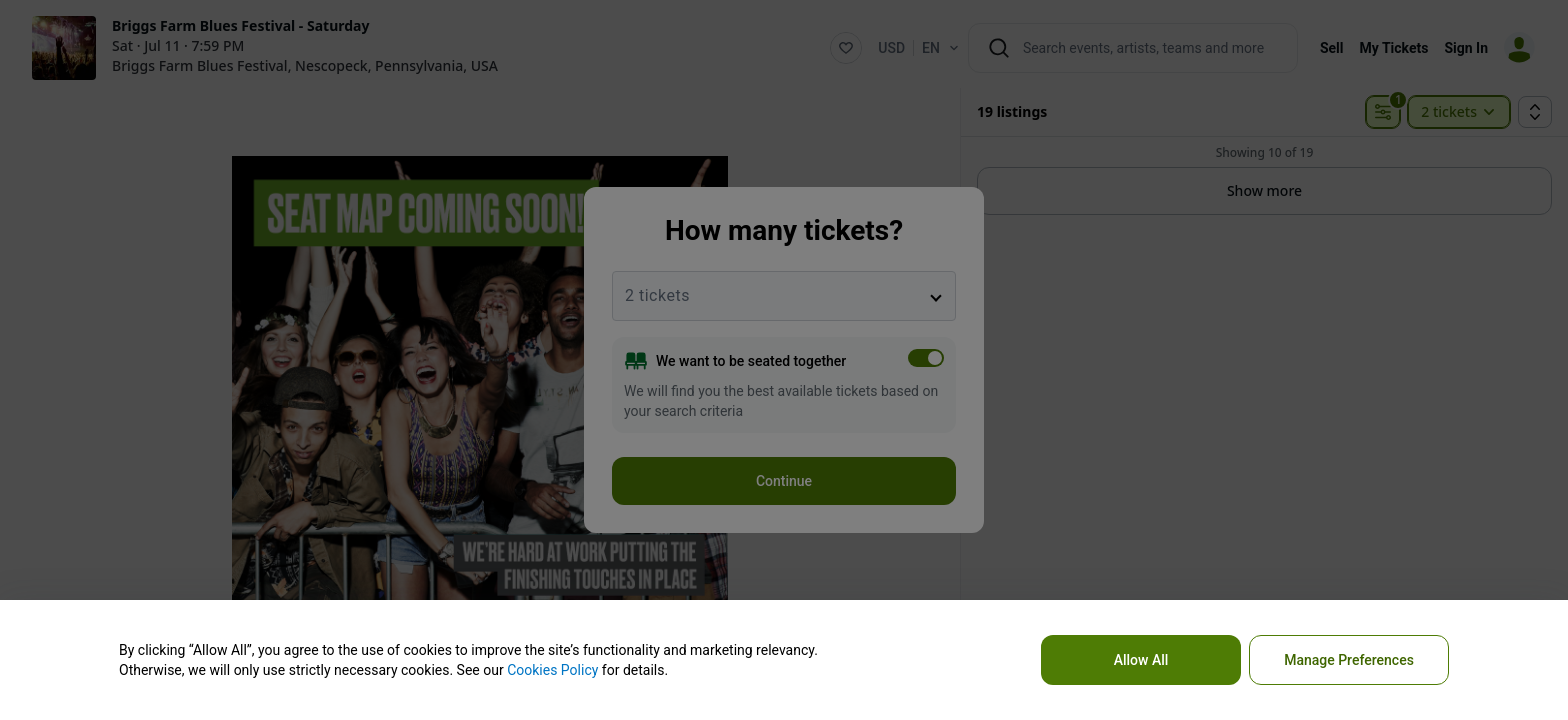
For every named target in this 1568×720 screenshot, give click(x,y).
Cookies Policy (552, 670)
